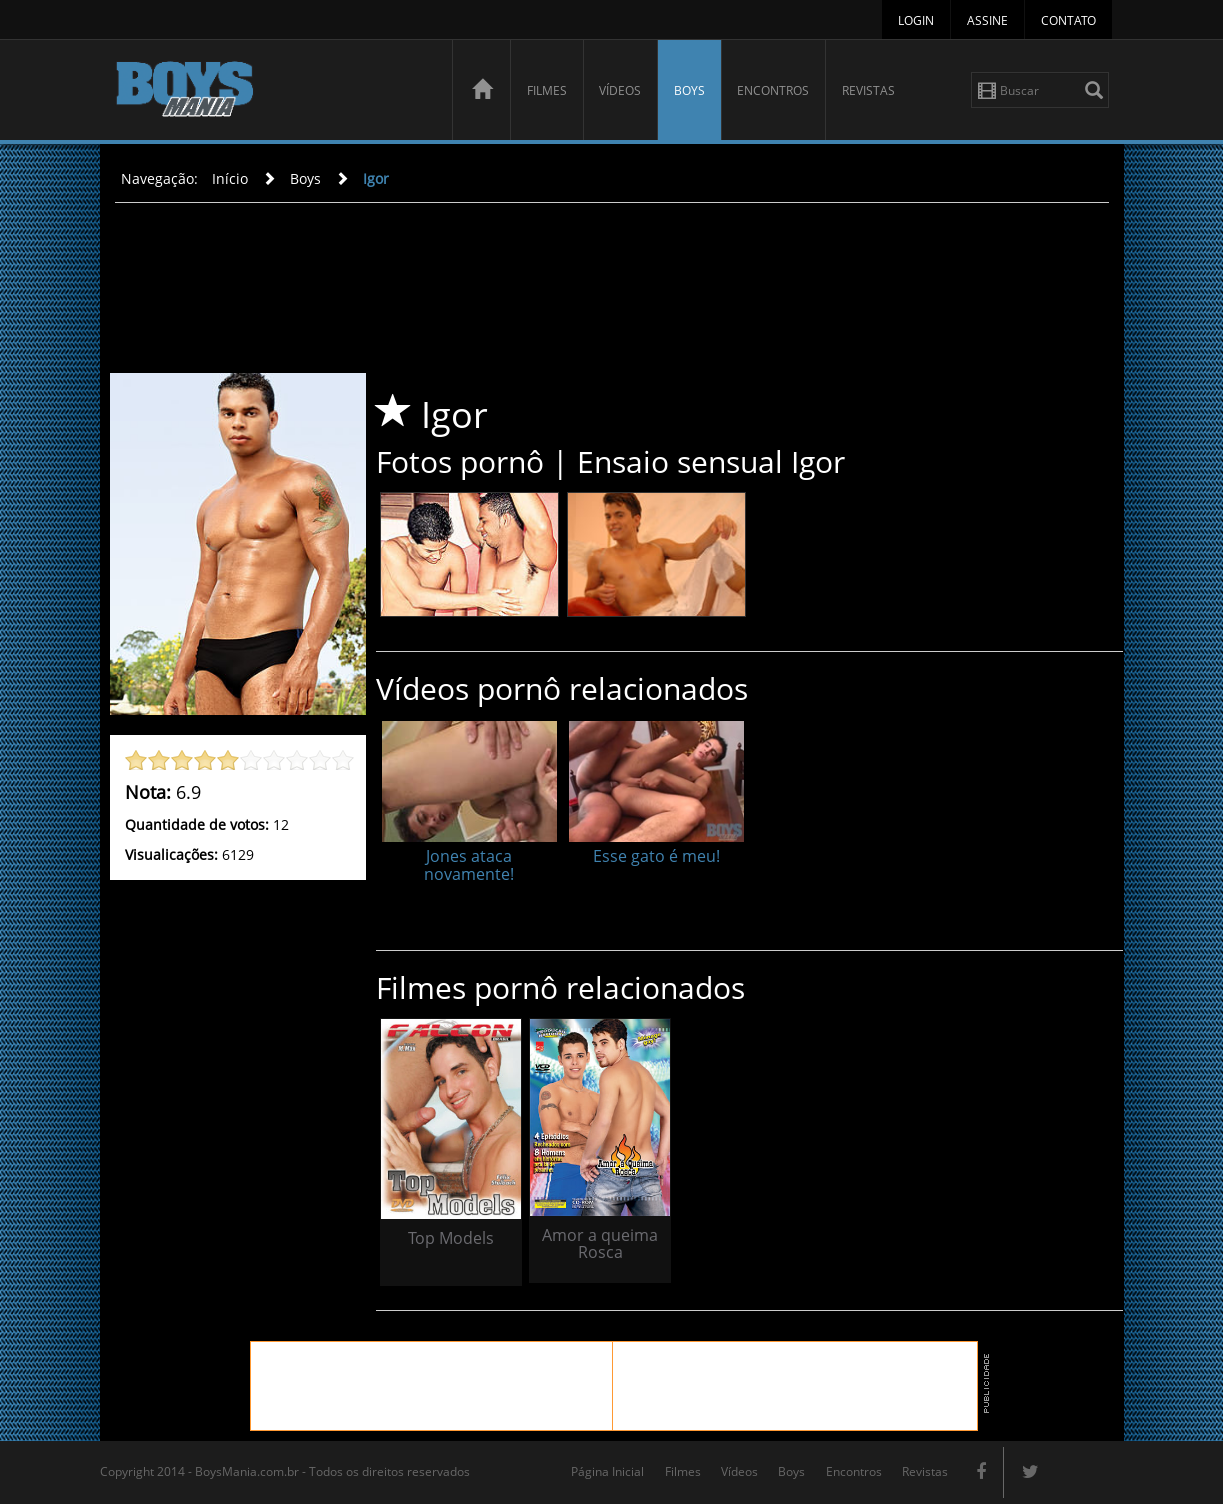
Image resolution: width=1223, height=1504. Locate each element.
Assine (987, 20)
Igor (376, 178)
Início (230, 178)
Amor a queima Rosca (600, 1244)
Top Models (451, 1238)
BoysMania (273, 92)
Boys (689, 90)
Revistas (868, 90)
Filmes (547, 90)
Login (916, 20)
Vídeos (620, 90)
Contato (1068, 20)
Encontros (773, 90)
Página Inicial (607, 1471)
